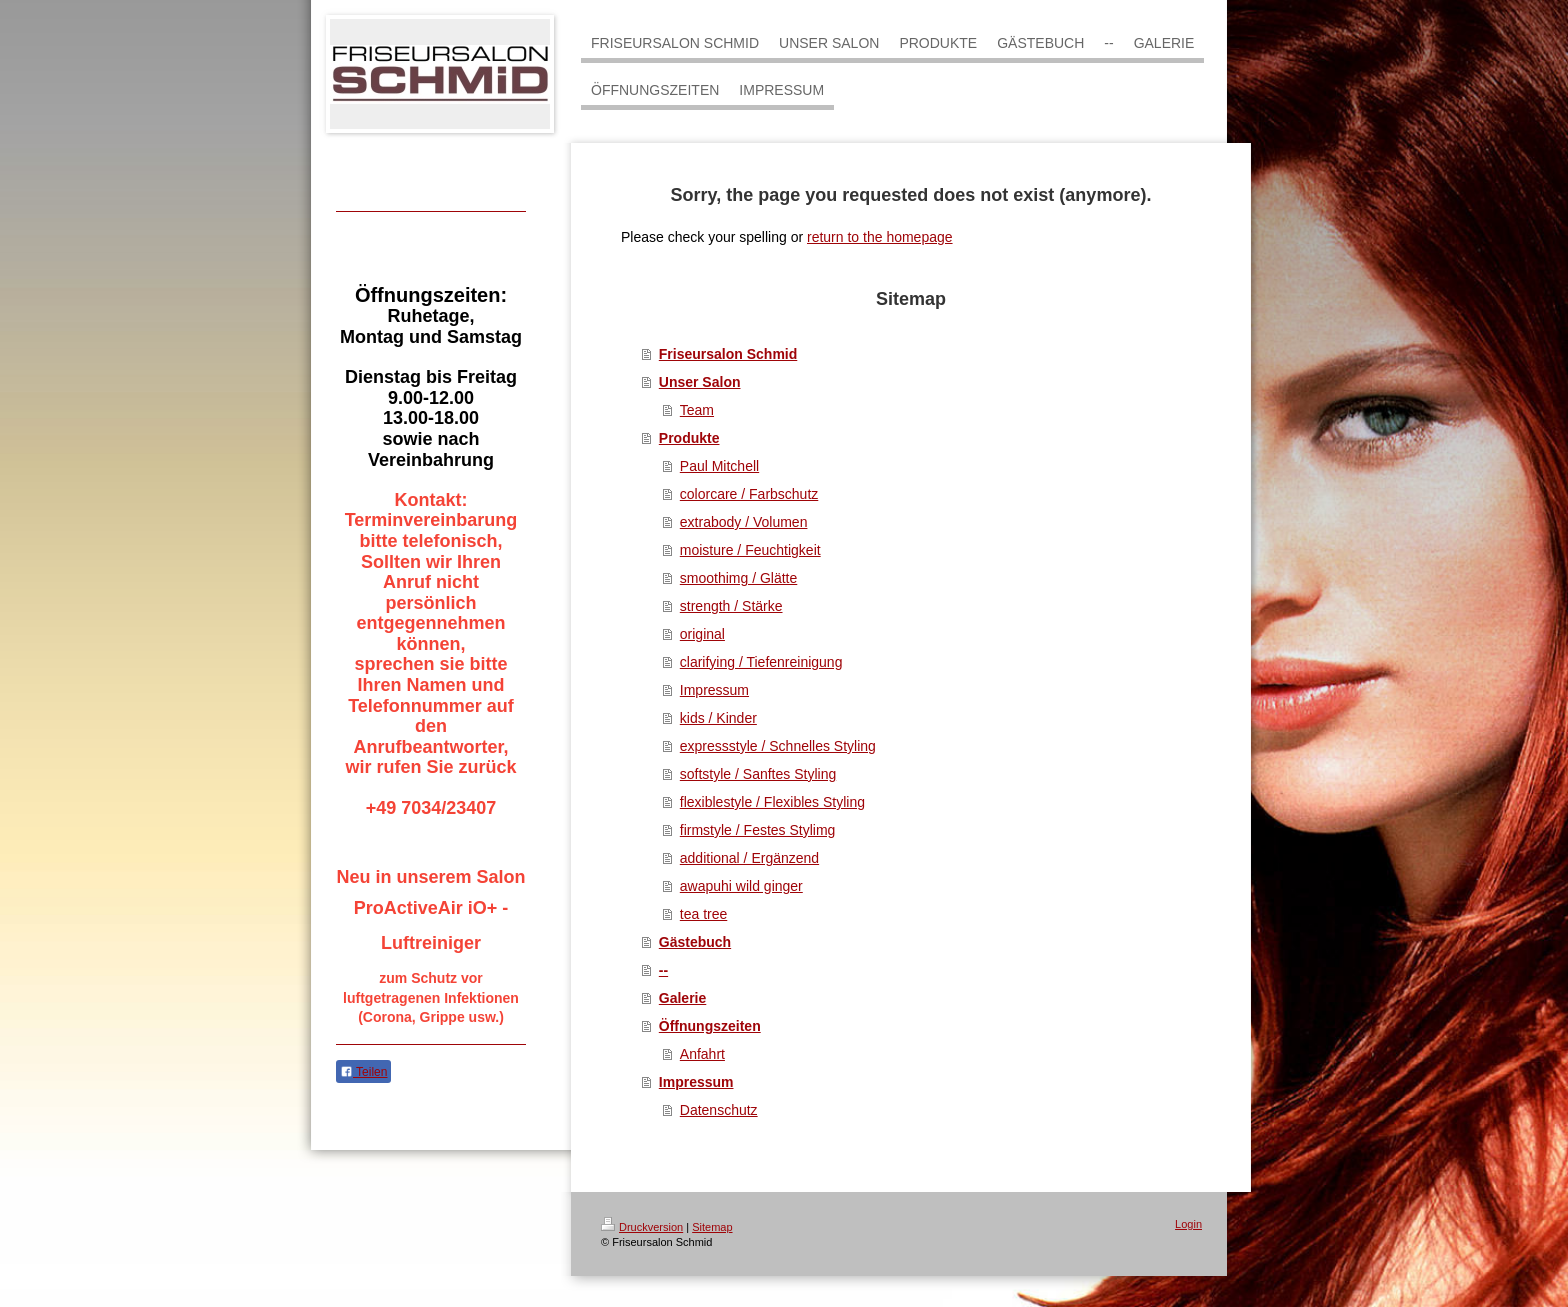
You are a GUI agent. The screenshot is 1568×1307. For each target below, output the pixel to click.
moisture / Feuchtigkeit (750, 550)
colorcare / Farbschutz (749, 494)
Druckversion (642, 1227)
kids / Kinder (718, 718)
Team (697, 410)
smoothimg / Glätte (739, 578)
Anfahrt (702, 1054)
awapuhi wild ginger (741, 886)
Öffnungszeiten (710, 1026)
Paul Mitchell (719, 466)
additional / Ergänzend (749, 858)
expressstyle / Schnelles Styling (778, 746)
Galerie (682, 998)
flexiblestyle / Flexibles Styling (772, 802)
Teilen (363, 1072)
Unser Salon (700, 382)
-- (663, 970)
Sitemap (712, 1227)
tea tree (703, 914)
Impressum (714, 690)
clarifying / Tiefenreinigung (761, 662)
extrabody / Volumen (744, 522)
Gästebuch (695, 942)
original (702, 634)
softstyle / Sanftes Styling (758, 774)
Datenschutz (719, 1110)
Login (1188, 1224)
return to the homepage (880, 237)
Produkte (689, 438)
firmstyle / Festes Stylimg (758, 830)
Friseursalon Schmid (728, 354)
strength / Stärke (731, 606)
